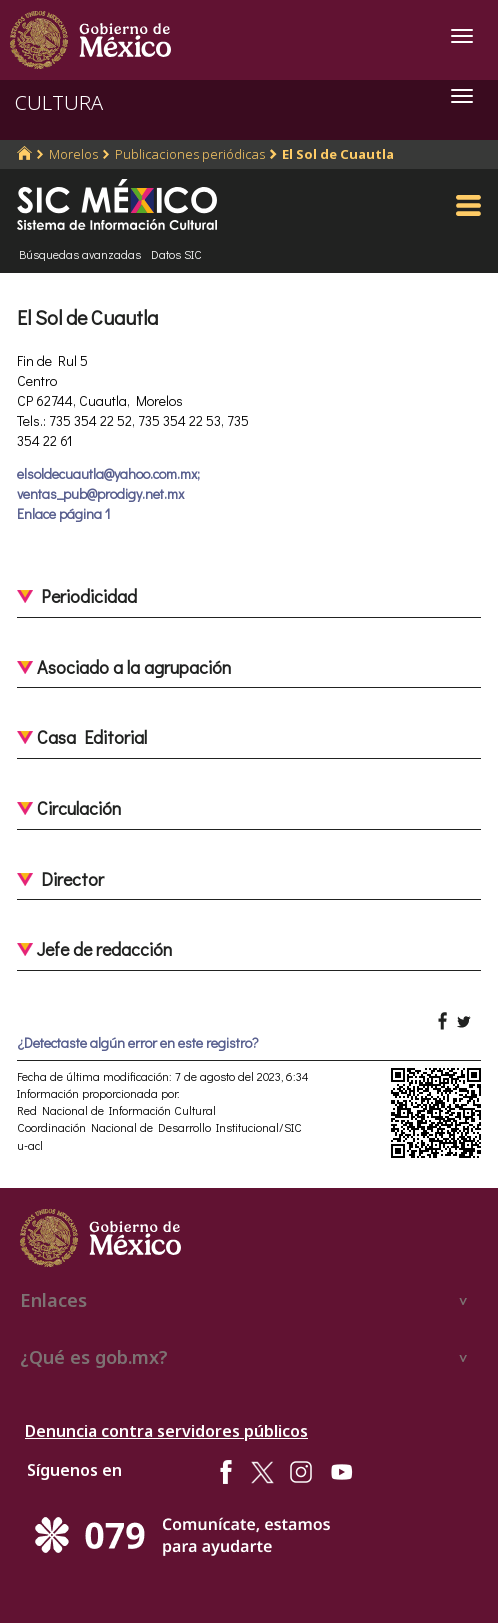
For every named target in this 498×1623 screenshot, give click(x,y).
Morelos (73, 154)
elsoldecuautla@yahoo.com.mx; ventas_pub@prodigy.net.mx (108, 483)
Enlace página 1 (63, 513)
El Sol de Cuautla (338, 154)
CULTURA (59, 102)
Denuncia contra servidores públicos (166, 1431)
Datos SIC (176, 254)
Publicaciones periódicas (190, 154)
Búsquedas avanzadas (80, 254)
